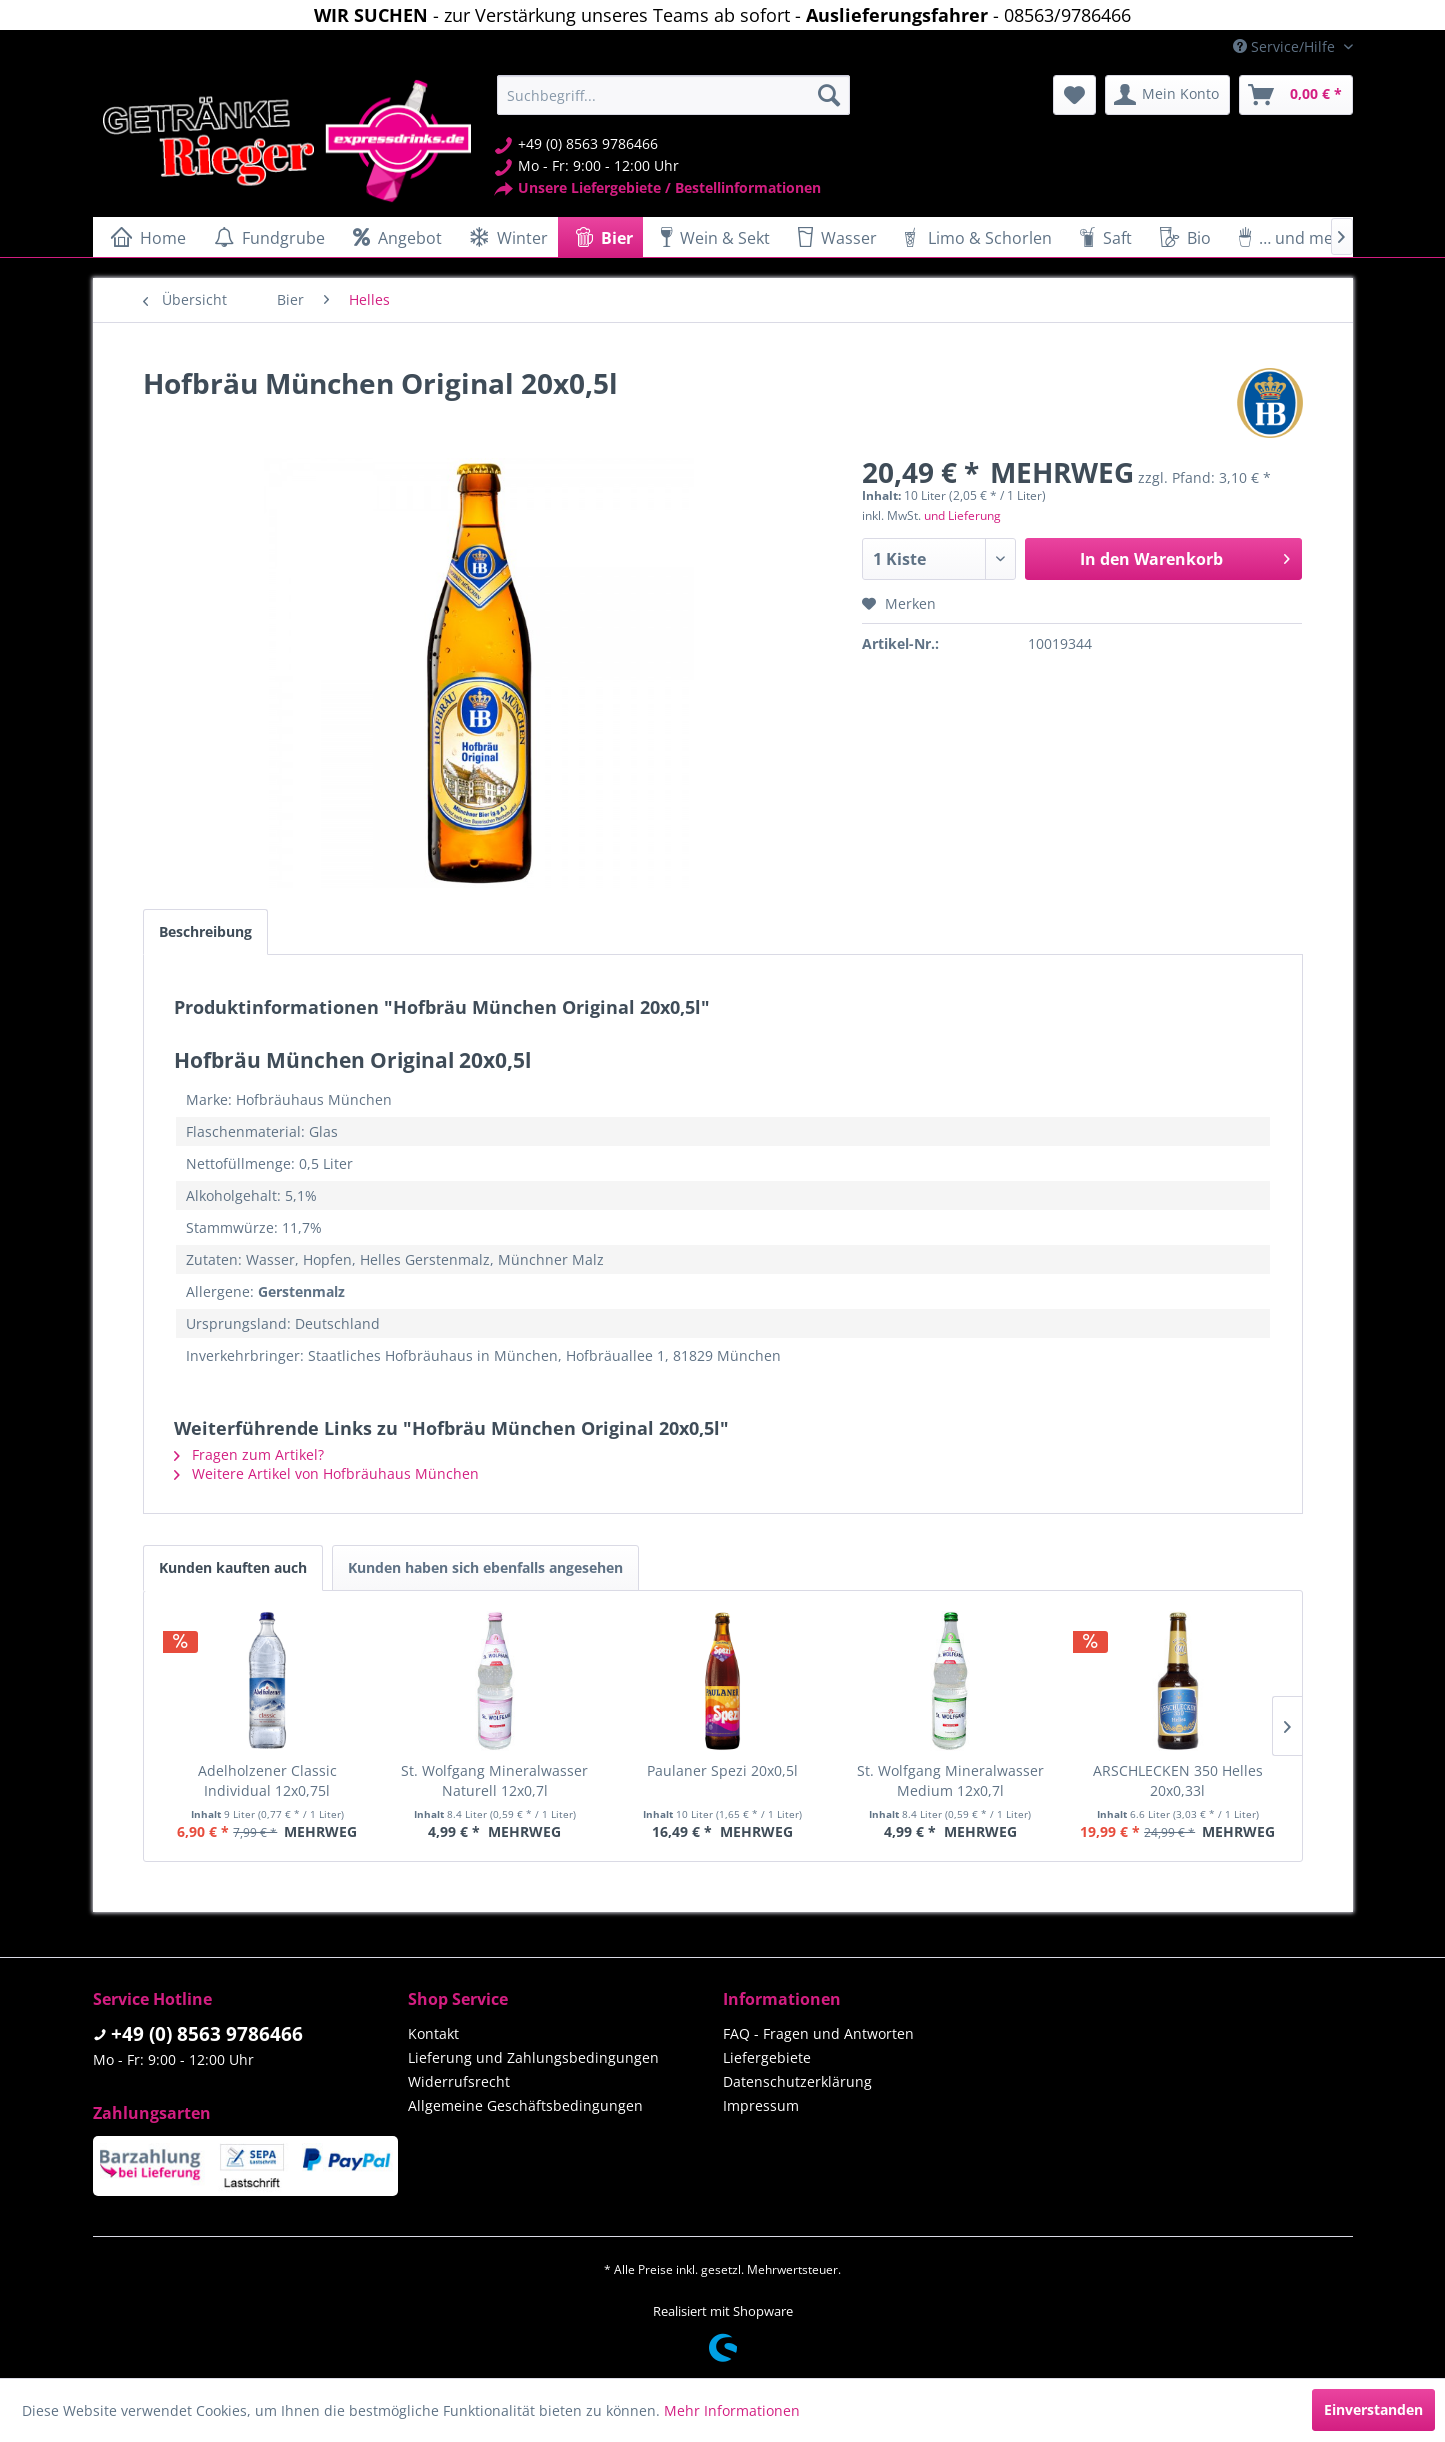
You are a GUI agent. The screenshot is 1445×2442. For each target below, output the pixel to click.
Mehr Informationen (732, 2410)
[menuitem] (673, 95)
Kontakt (433, 2033)
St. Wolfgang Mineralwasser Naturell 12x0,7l (494, 1780)
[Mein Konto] (1167, 95)
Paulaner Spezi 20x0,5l (722, 1770)
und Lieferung (962, 515)
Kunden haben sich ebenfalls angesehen (485, 1567)
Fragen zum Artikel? (249, 1454)
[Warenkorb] (1296, 95)
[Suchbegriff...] (673, 95)
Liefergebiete (767, 2057)
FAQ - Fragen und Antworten (818, 2033)
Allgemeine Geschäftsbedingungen (525, 2105)
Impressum (761, 2105)
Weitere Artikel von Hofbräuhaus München (326, 1473)
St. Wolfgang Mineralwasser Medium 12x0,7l (950, 1780)
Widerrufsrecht (459, 2081)
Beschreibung (205, 931)
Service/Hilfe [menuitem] (1286, 46)
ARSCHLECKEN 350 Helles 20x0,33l (1178, 1780)
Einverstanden (1373, 2409)
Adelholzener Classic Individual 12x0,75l (267, 1780)
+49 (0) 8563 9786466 (207, 2034)
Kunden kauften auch (233, 1567)
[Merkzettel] (1074, 95)
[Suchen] (829, 95)
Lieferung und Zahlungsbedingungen (533, 2057)
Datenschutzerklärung (797, 2081)
